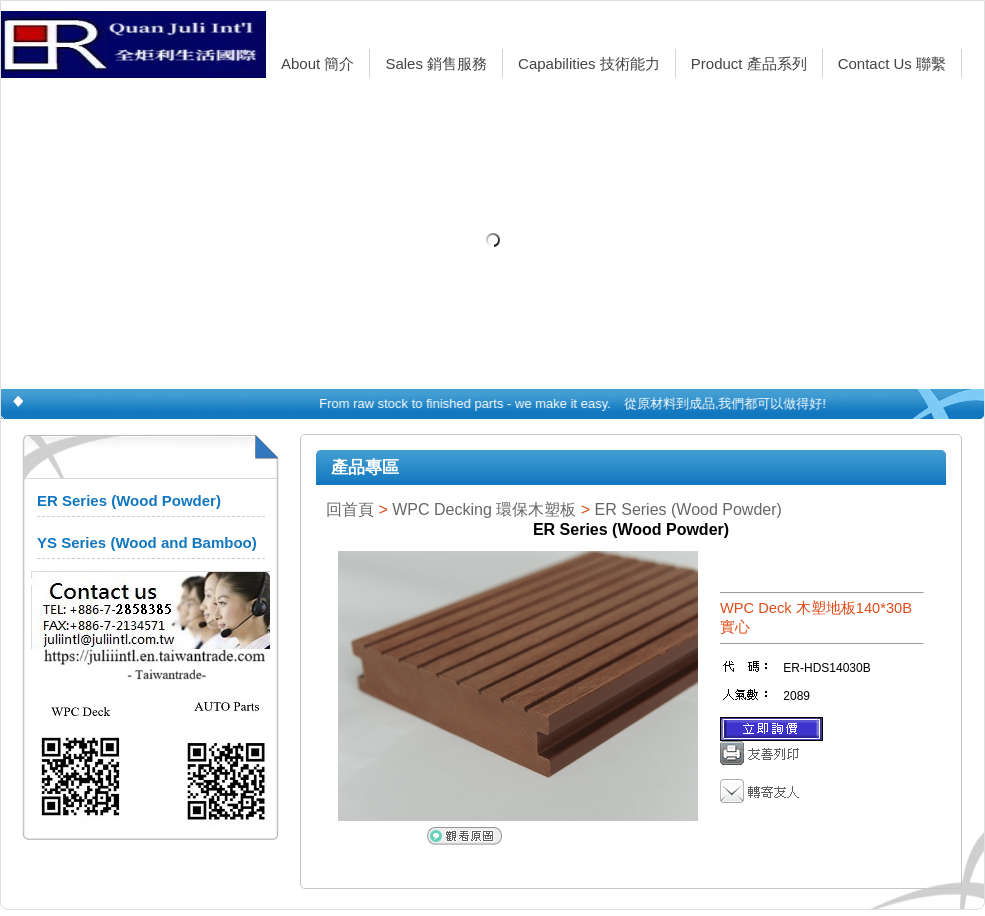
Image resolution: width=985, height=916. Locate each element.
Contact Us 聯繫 (892, 63)
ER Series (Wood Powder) (129, 500)
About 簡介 (317, 63)
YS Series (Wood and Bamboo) (147, 542)
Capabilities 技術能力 (589, 63)
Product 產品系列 (749, 63)
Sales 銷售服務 (436, 63)
